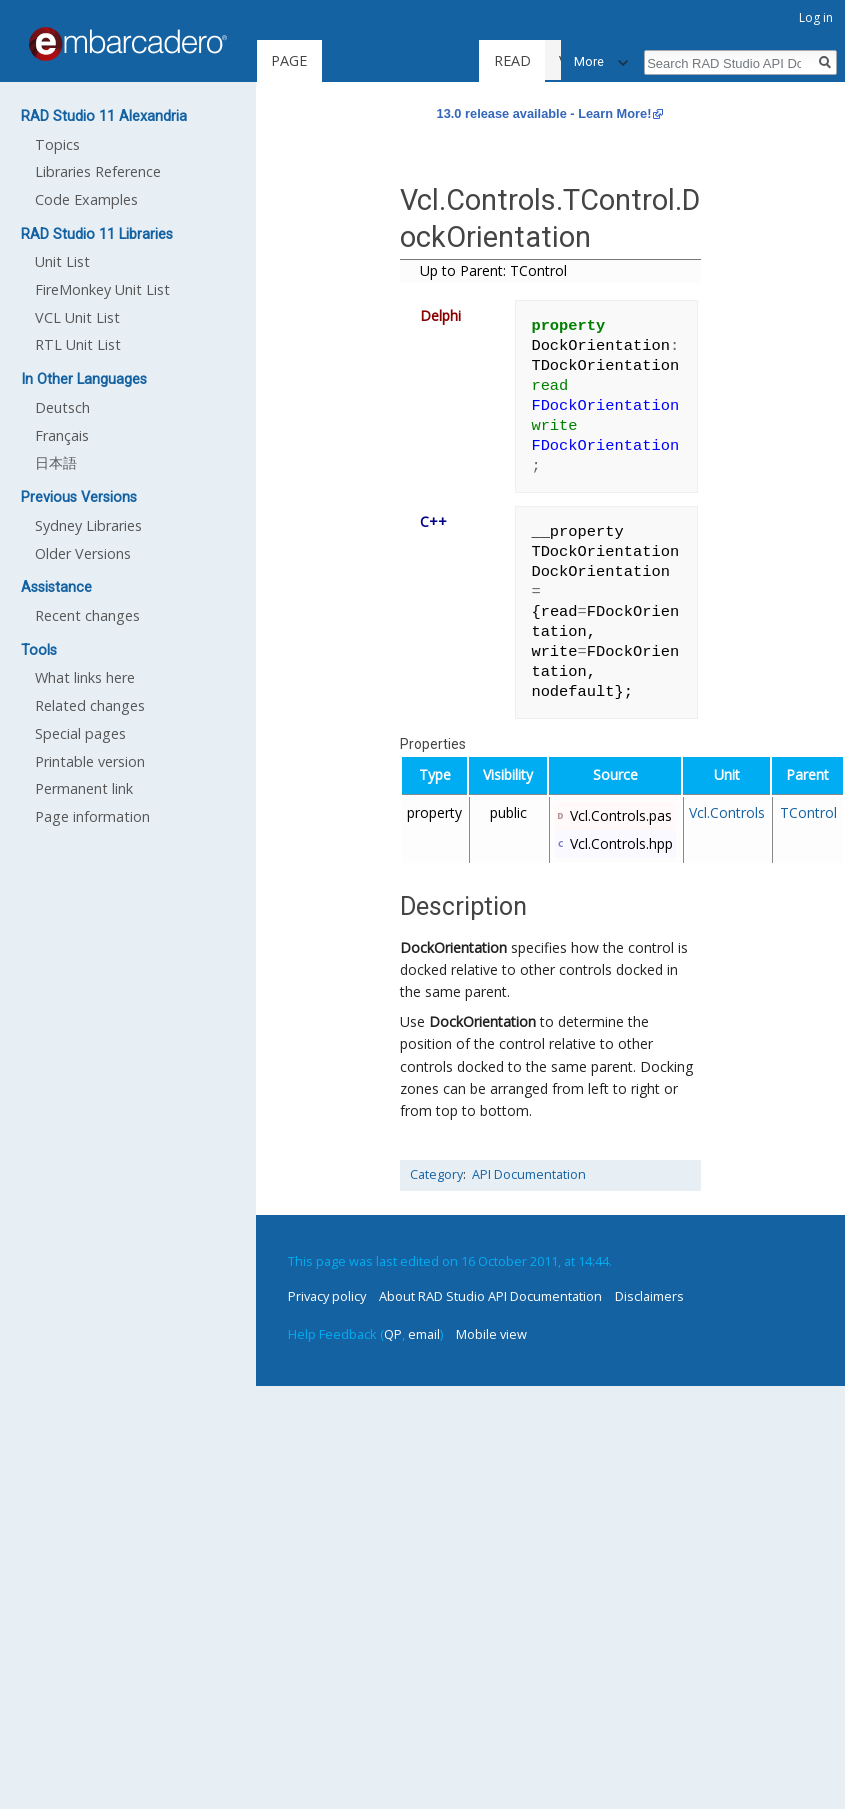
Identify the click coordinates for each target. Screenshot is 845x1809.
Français (62, 435)
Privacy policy (327, 1296)
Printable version (90, 761)
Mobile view (491, 1334)
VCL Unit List (77, 317)
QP (393, 1334)
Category (436, 1174)
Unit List (62, 261)
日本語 (56, 462)
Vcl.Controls (727, 812)
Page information (92, 816)
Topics (57, 144)
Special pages (80, 733)
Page (289, 60)
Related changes (90, 705)
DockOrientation (453, 947)
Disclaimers (649, 1296)
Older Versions (83, 553)
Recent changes (87, 615)
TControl (808, 812)
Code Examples (86, 199)
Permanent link (84, 788)
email (424, 1334)
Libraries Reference (98, 171)
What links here (85, 677)
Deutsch (62, 407)
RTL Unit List (78, 344)
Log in (816, 17)
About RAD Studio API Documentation (490, 1296)
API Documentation (529, 1174)
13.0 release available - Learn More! (544, 113)
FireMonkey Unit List (102, 289)
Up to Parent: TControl (493, 270)
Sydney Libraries (88, 525)
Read (524, 60)
